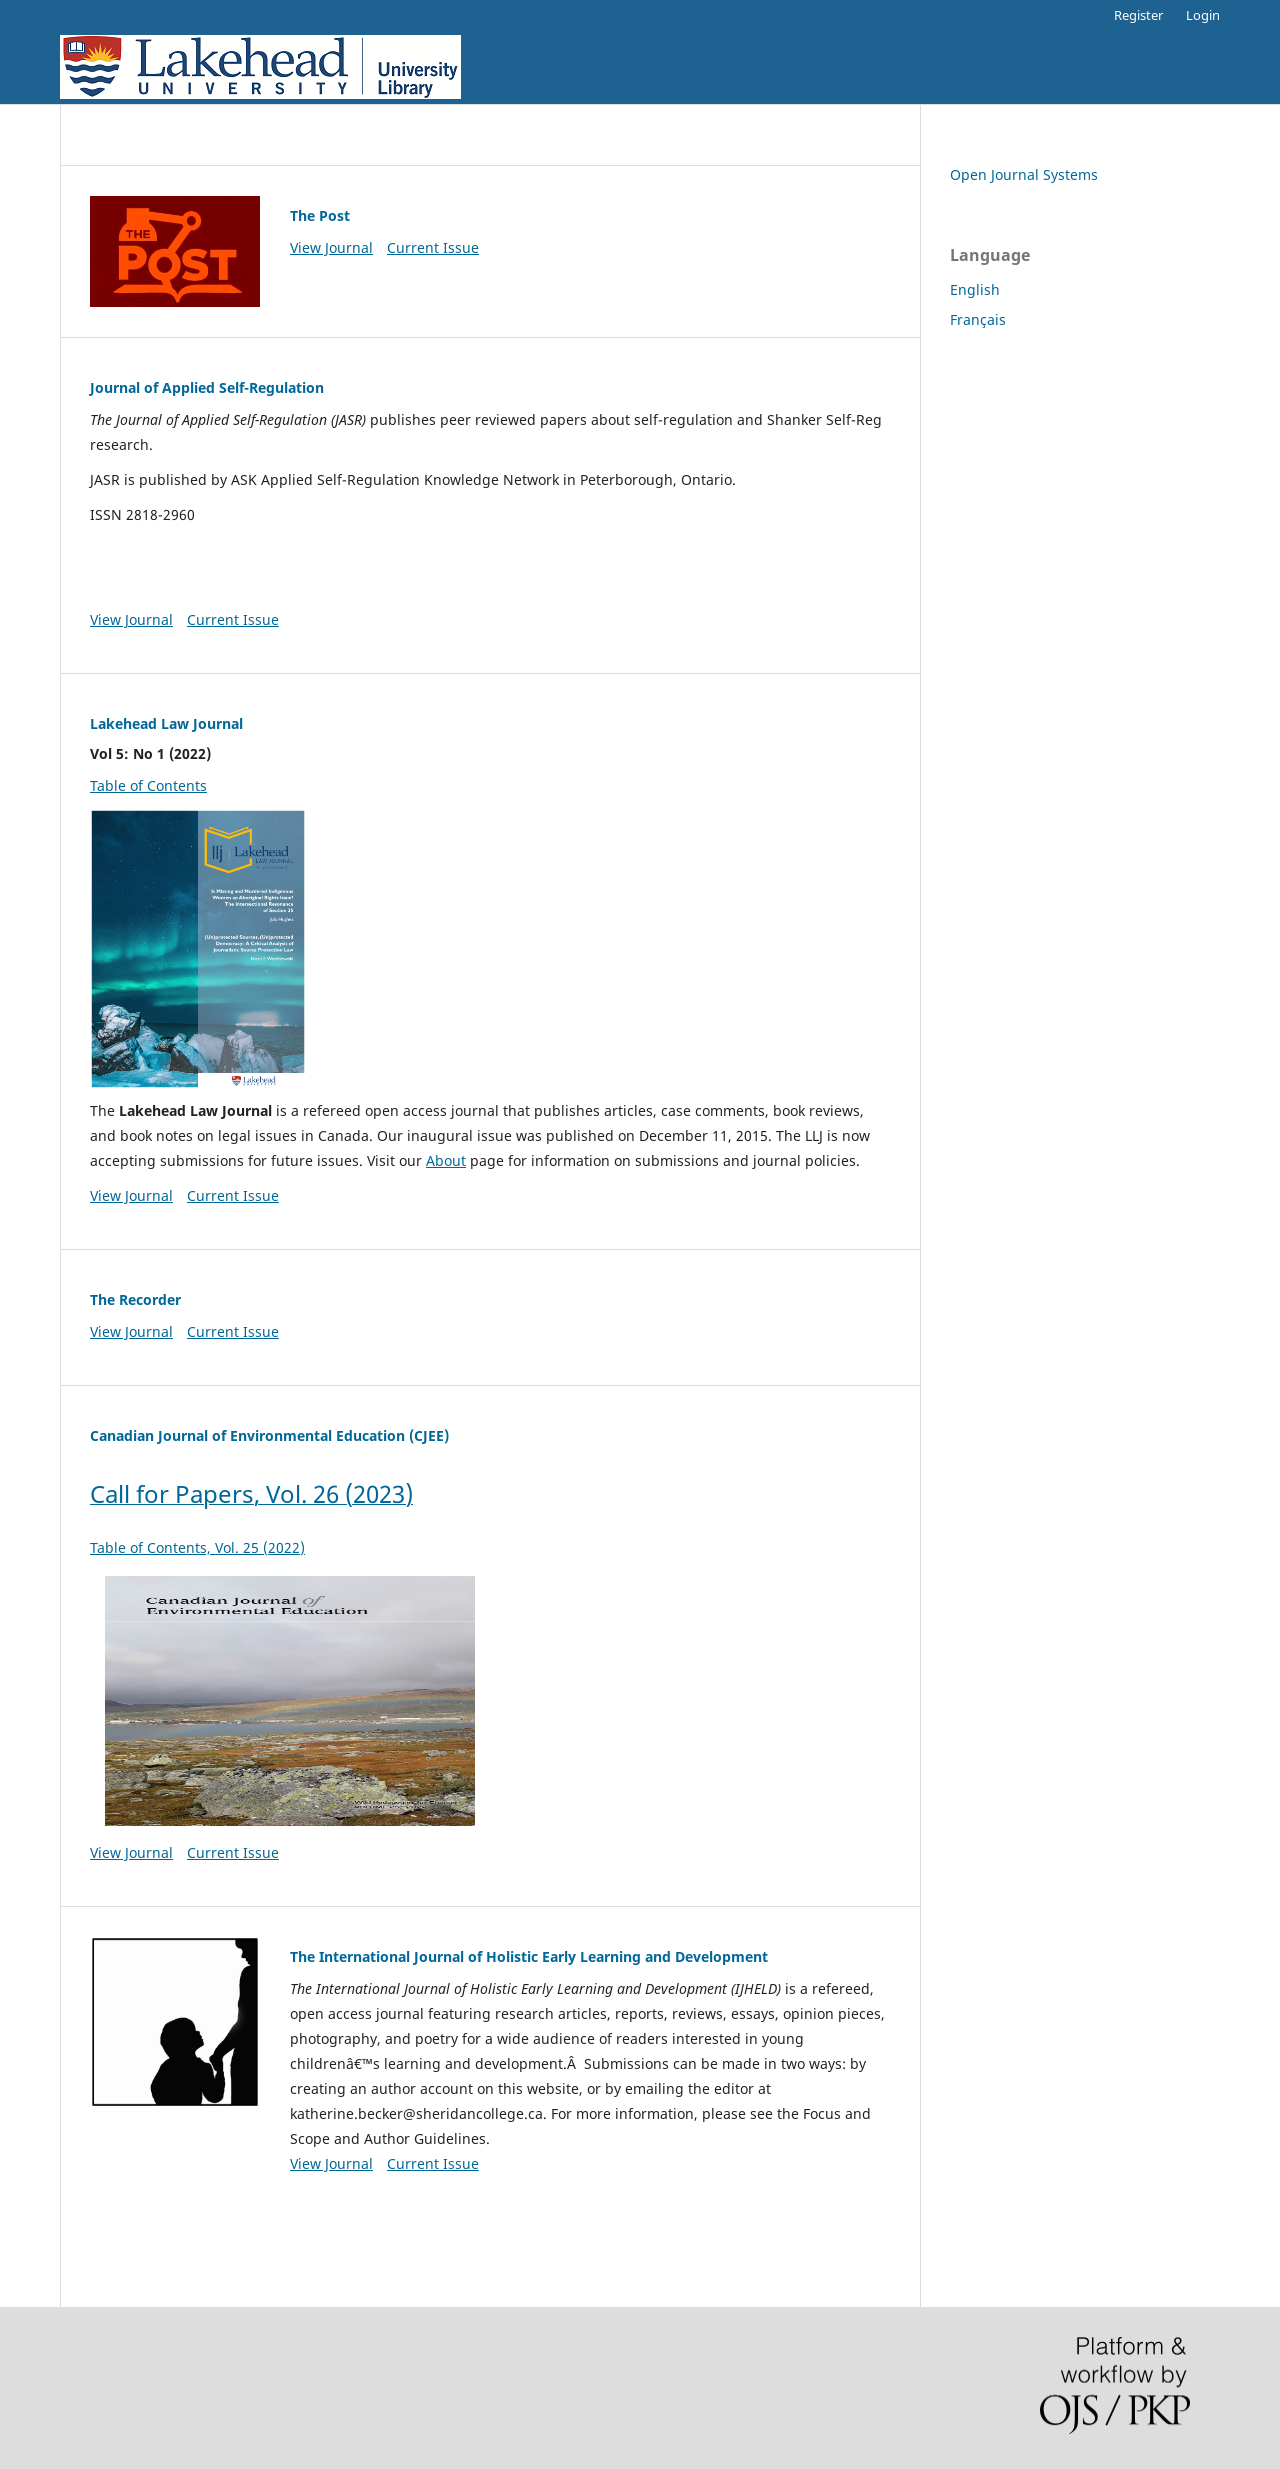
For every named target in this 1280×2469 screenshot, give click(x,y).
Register (1138, 15)
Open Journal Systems (1024, 174)
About (446, 1160)
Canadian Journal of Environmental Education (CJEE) (269, 1435)
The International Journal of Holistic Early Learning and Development (529, 1956)
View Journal (331, 247)
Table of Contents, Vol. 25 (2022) (290, 1689)
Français (978, 319)
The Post (320, 215)
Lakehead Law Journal (166, 723)
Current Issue (433, 247)
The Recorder (135, 1299)
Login (1203, 15)
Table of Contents (148, 785)
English (975, 289)
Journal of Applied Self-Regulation (207, 387)
